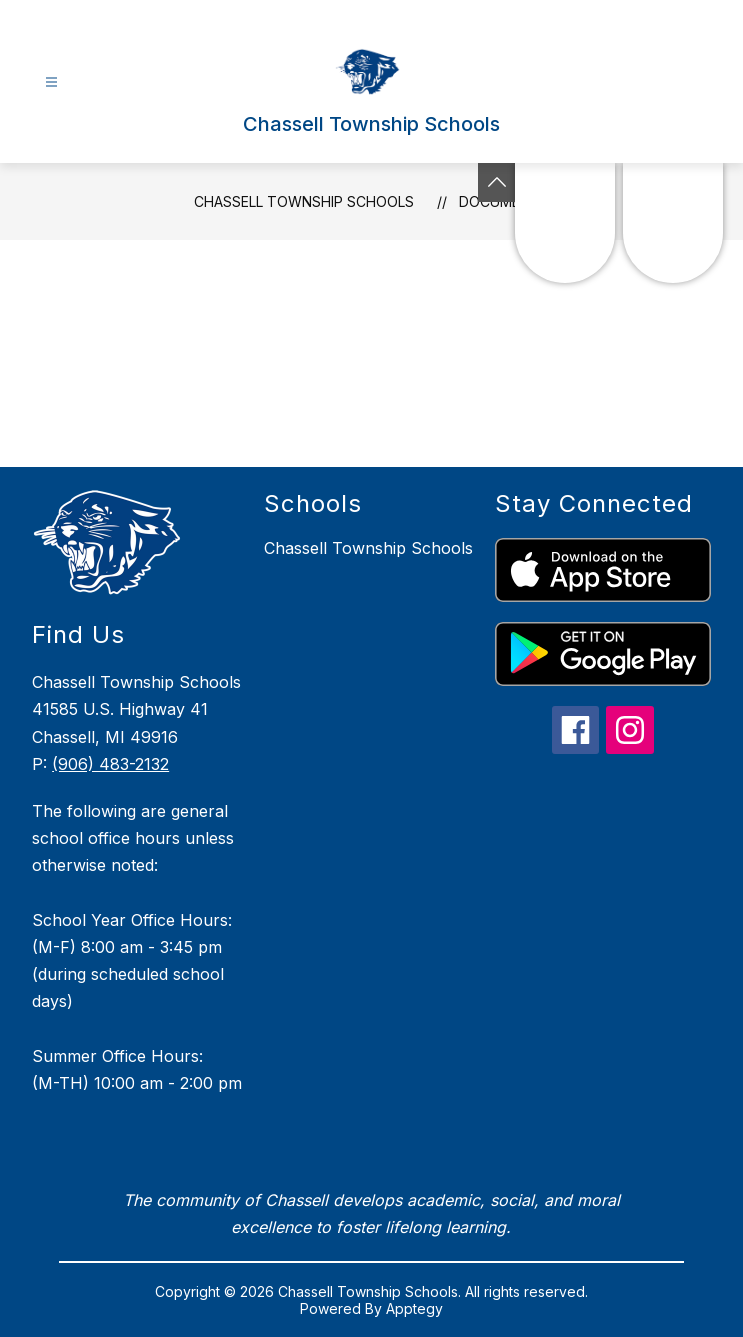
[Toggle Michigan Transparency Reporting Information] (497, 182)
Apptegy (414, 1308)
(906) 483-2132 (110, 764)
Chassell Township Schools (304, 201)
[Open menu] (51, 82)
